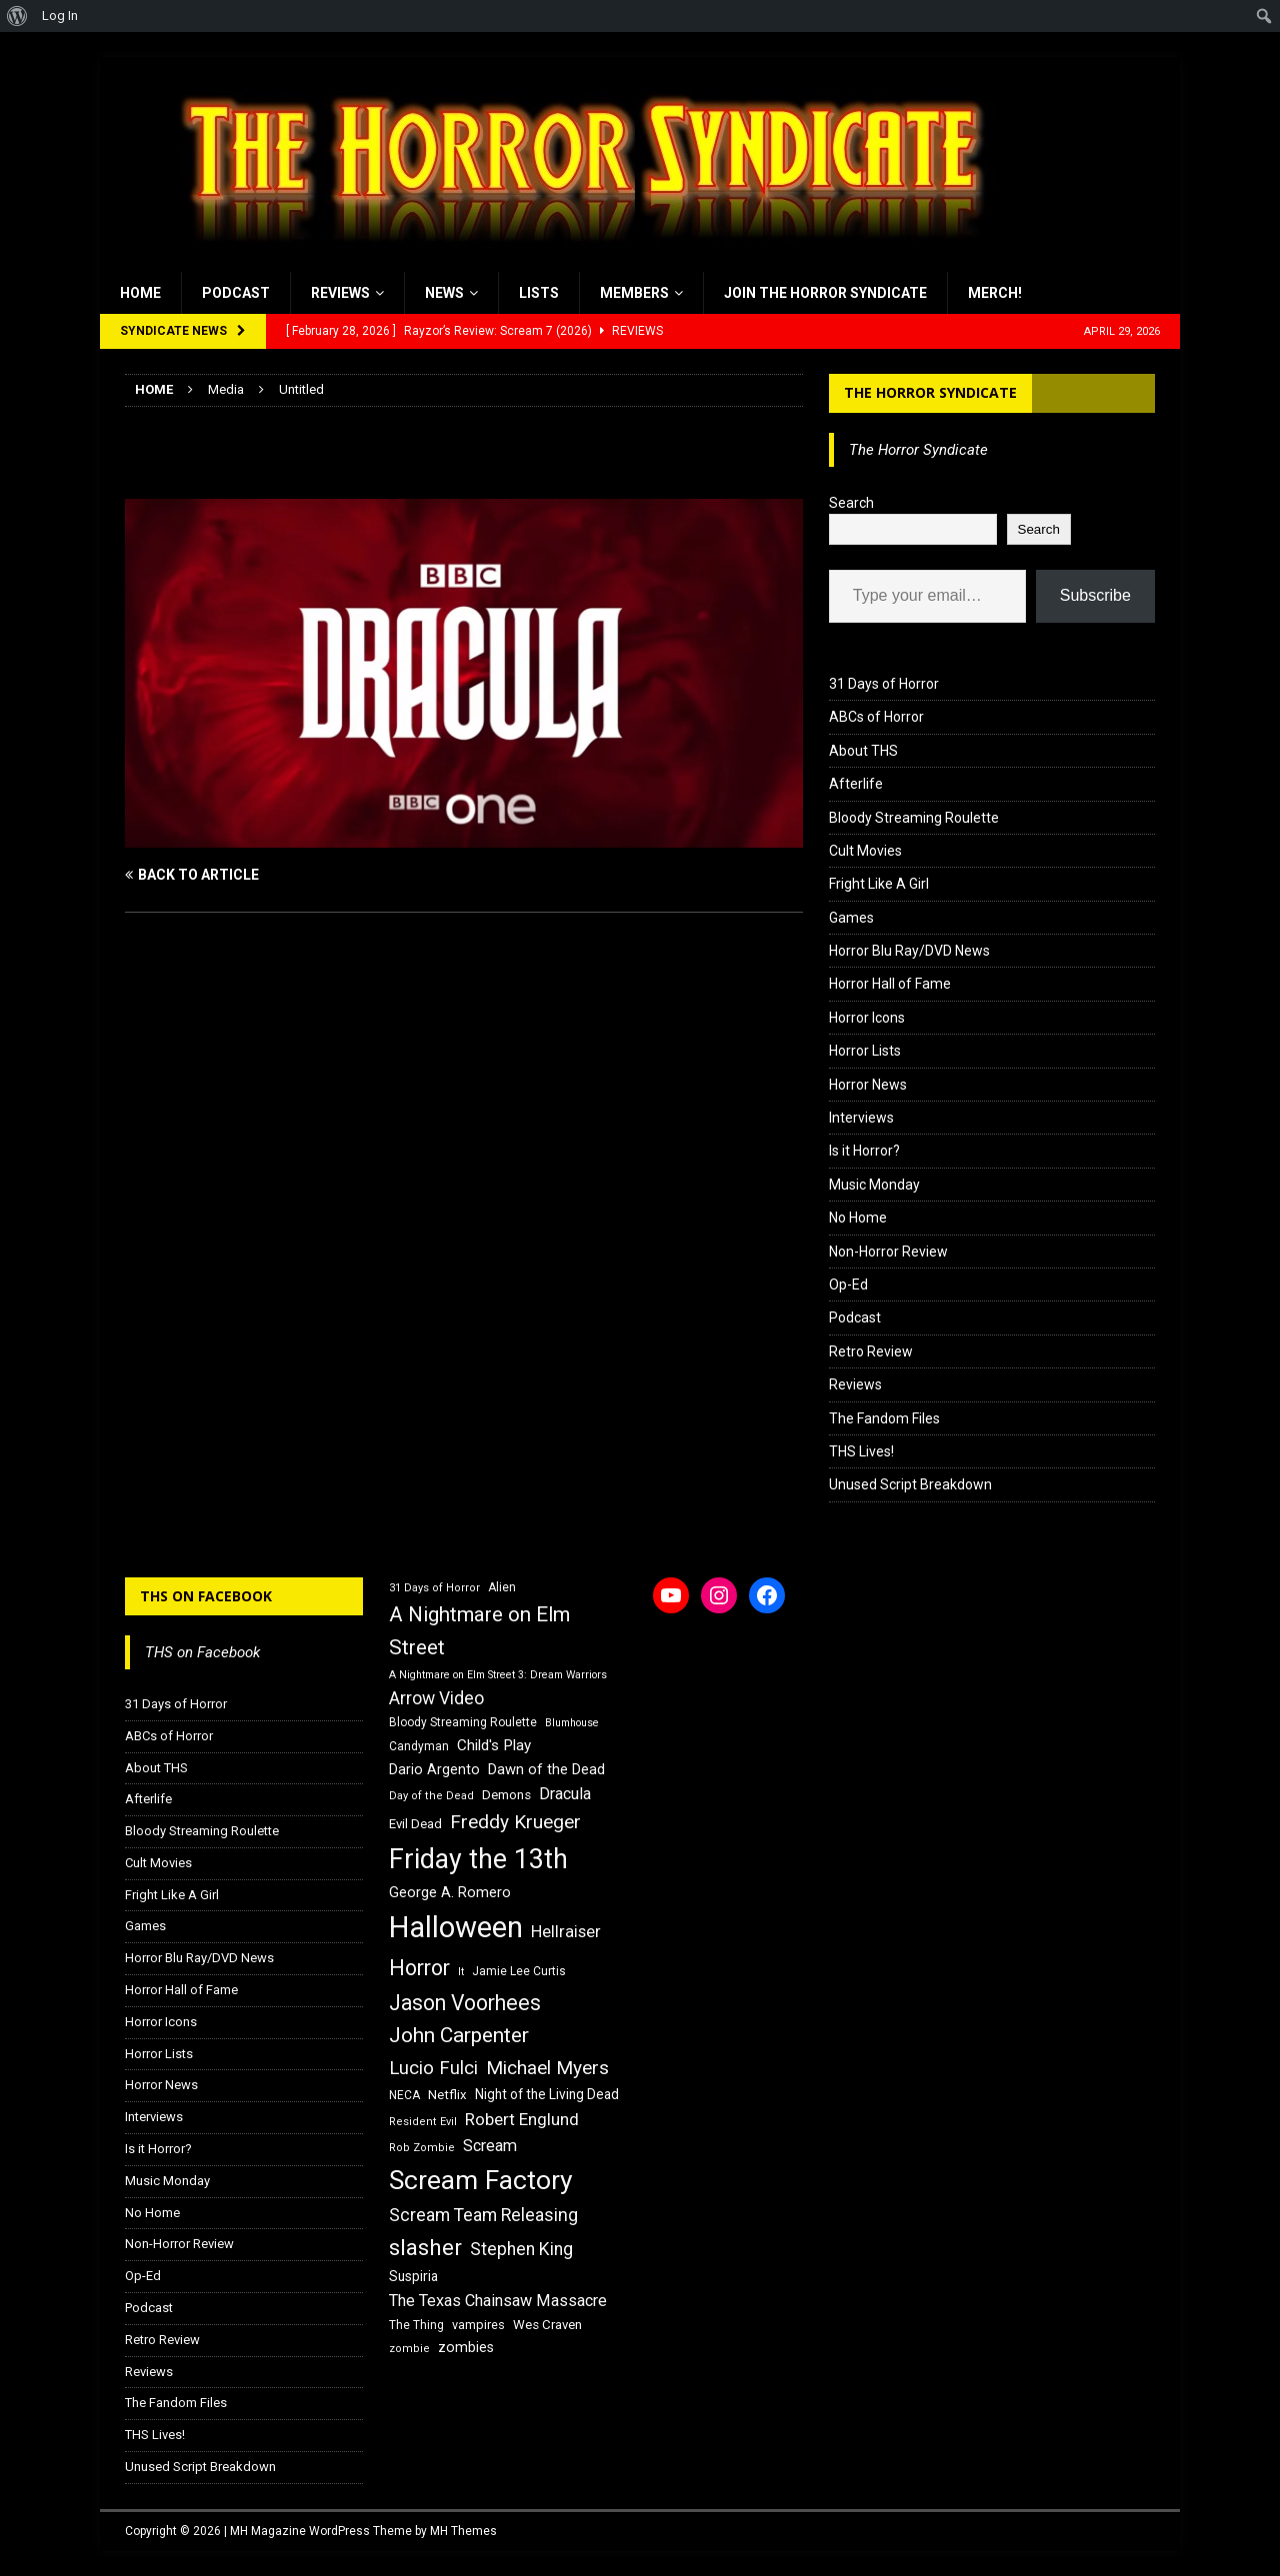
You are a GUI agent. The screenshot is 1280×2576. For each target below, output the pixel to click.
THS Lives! (861, 1451)
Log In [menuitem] (60, 15)
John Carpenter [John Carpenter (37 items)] (459, 2035)
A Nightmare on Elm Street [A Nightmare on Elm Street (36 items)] (479, 1630)
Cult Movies (865, 851)
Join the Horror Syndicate (825, 293)
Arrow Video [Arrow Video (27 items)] (436, 1698)
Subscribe (1095, 595)
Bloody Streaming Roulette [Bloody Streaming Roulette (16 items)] (463, 1722)
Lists (539, 293)
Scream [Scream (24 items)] (490, 2145)
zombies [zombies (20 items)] (466, 2347)
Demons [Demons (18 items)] (506, 1794)
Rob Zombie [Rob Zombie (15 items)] (422, 2147)
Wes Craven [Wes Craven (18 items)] (547, 2324)
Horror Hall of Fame (890, 984)
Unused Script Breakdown (910, 1484)
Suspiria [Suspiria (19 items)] (413, 2276)
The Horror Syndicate (930, 392)
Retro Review (871, 1351)
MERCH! (995, 293)
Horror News (868, 1085)
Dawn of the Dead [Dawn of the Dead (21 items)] (546, 1769)
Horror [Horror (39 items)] (419, 1967)
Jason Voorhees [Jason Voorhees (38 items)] (465, 2002)
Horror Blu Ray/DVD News (909, 951)
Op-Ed (848, 1284)
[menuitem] (17, 16)
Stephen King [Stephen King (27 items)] (521, 2249)
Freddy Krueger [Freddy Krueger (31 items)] (515, 1821)
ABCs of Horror (876, 717)
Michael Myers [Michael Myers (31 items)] (547, 2067)
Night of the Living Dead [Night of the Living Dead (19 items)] (547, 2094)
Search (851, 503)
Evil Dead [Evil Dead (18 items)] (415, 1823)
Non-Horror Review (888, 1252)
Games (851, 918)
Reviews (340, 293)
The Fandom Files (884, 1418)
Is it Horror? (864, 1151)
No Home (858, 1218)
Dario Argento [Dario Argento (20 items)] (434, 1769)
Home (140, 293)
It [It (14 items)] (461, 1971)
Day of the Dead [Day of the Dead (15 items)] (431, 1795)
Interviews (861, 1118)
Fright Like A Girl (879, 884)
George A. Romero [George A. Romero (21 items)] (450, 1892)
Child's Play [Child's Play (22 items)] (494, 1745)
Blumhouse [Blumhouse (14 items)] (572, 1722)
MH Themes (463, 2531)
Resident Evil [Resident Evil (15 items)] (423, 2121)
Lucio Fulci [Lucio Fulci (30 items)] (433, 2068)
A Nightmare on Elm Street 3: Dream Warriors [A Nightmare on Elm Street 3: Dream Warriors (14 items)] (498, 1674)
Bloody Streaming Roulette (914, 818)
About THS (863, 751)
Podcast (236, 293)
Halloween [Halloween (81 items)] (456, 1927)
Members (634, 293)
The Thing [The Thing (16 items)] (416, 2325)
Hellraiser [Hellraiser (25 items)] (566, 1931)
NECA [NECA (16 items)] (404, 2095)
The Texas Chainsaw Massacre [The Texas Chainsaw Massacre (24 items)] (498, 2300)
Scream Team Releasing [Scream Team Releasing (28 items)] (483, 2214)
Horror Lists (865, 1051)
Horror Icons (867, 1018)
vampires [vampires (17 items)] (478, 2324)
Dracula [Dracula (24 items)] (565, 1793)
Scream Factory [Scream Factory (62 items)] (481, 2179)
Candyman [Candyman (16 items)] (419, 1746)
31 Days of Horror (884, 684)
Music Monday (874, 1185)
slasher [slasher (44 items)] (425, 2247)
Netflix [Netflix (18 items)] (447, 2094)
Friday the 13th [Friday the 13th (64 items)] (478, 1859)
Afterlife (856, 784)
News (444, 293)
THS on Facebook (206, 1595)
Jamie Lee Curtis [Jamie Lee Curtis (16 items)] (519, 1971)
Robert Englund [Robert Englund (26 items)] (522, 2119)
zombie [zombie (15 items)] (409, 2348)
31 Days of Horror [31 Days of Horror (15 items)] (434, 1587)
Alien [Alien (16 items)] (502, 1587)
